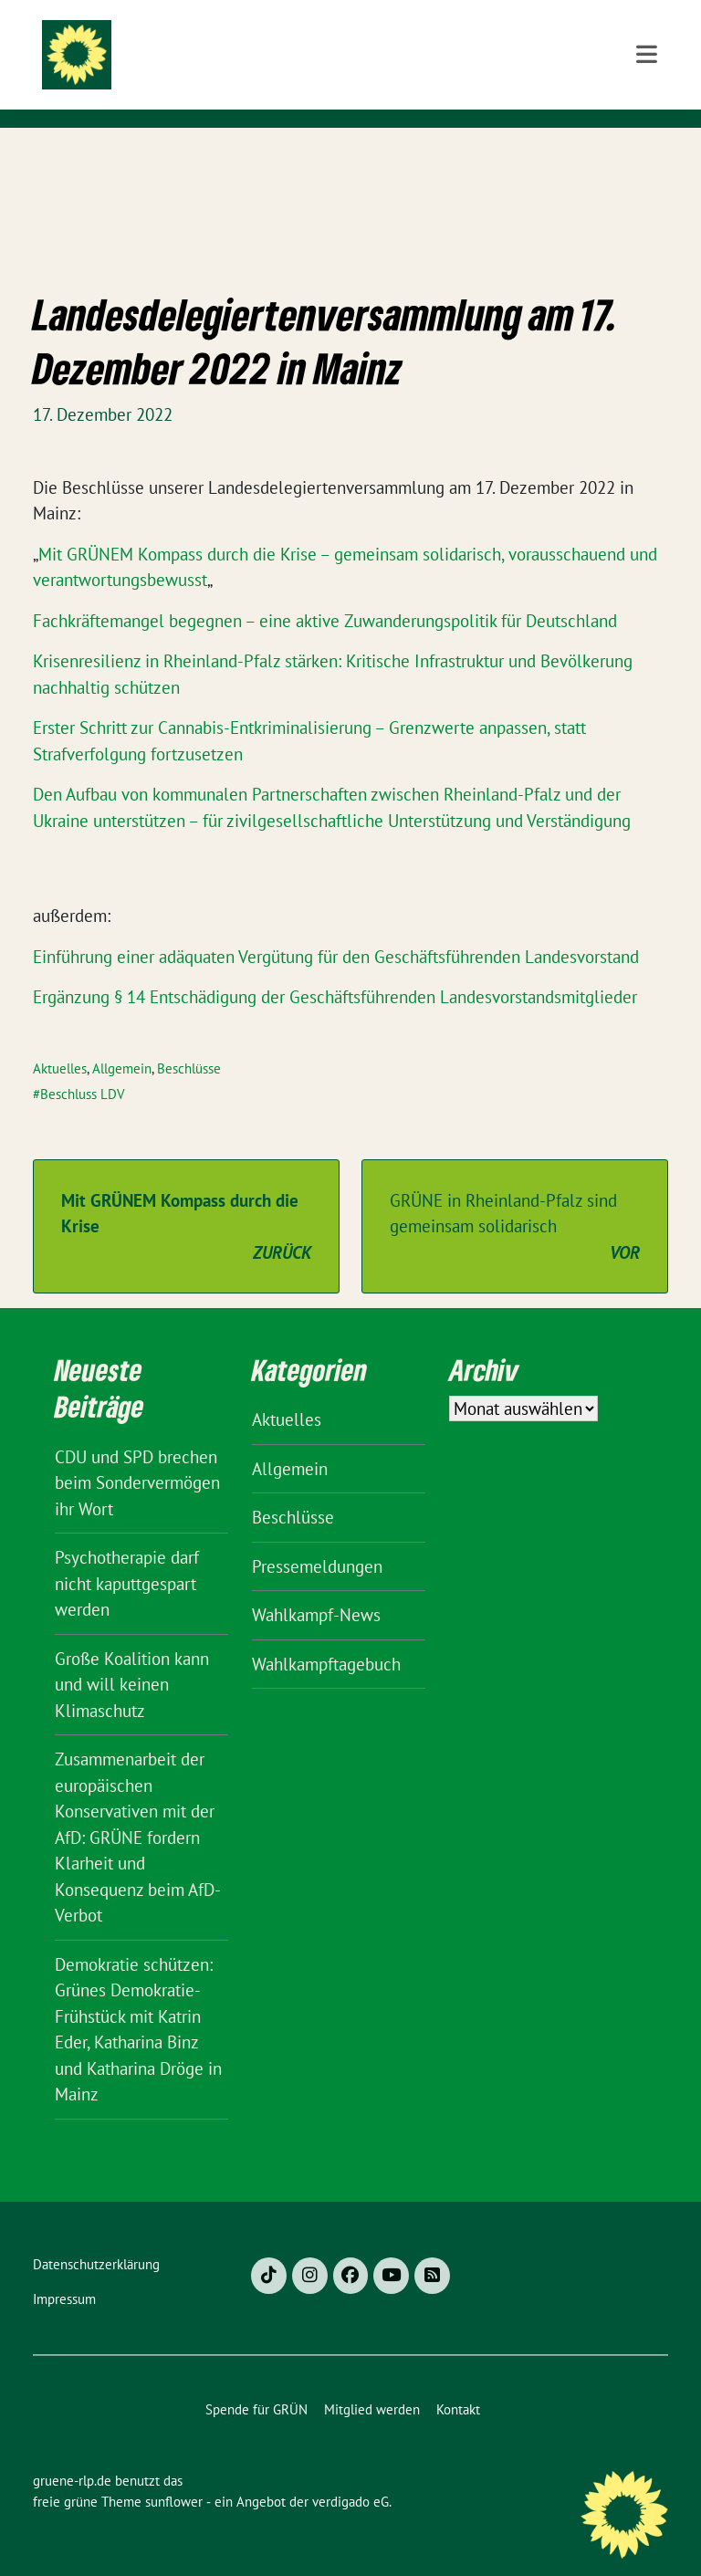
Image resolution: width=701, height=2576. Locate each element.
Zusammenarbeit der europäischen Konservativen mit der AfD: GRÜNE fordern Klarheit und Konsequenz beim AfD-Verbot (138, 1809)
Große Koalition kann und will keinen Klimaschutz (132, 1656)
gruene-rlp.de (306, 50)
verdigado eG (350, 2473)
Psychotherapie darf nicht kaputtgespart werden (127, 1555)
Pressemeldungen (317, 1538)
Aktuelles (60, 1040)
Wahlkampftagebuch (326, 1636)
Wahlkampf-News (316, 1586)
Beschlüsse (189, 1040)
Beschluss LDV (82, 1065)
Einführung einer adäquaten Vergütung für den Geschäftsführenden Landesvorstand (336, 928)
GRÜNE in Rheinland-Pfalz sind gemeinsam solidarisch (515, 1199)
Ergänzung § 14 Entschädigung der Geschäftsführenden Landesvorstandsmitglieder (335, 968)
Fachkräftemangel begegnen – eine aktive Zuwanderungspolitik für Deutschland (325, 592)
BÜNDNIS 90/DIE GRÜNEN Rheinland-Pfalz (340, 89)
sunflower (174, 2473)
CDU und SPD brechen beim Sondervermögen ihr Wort (137, 1455)
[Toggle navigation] (646, 157)
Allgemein (122, 1040)
